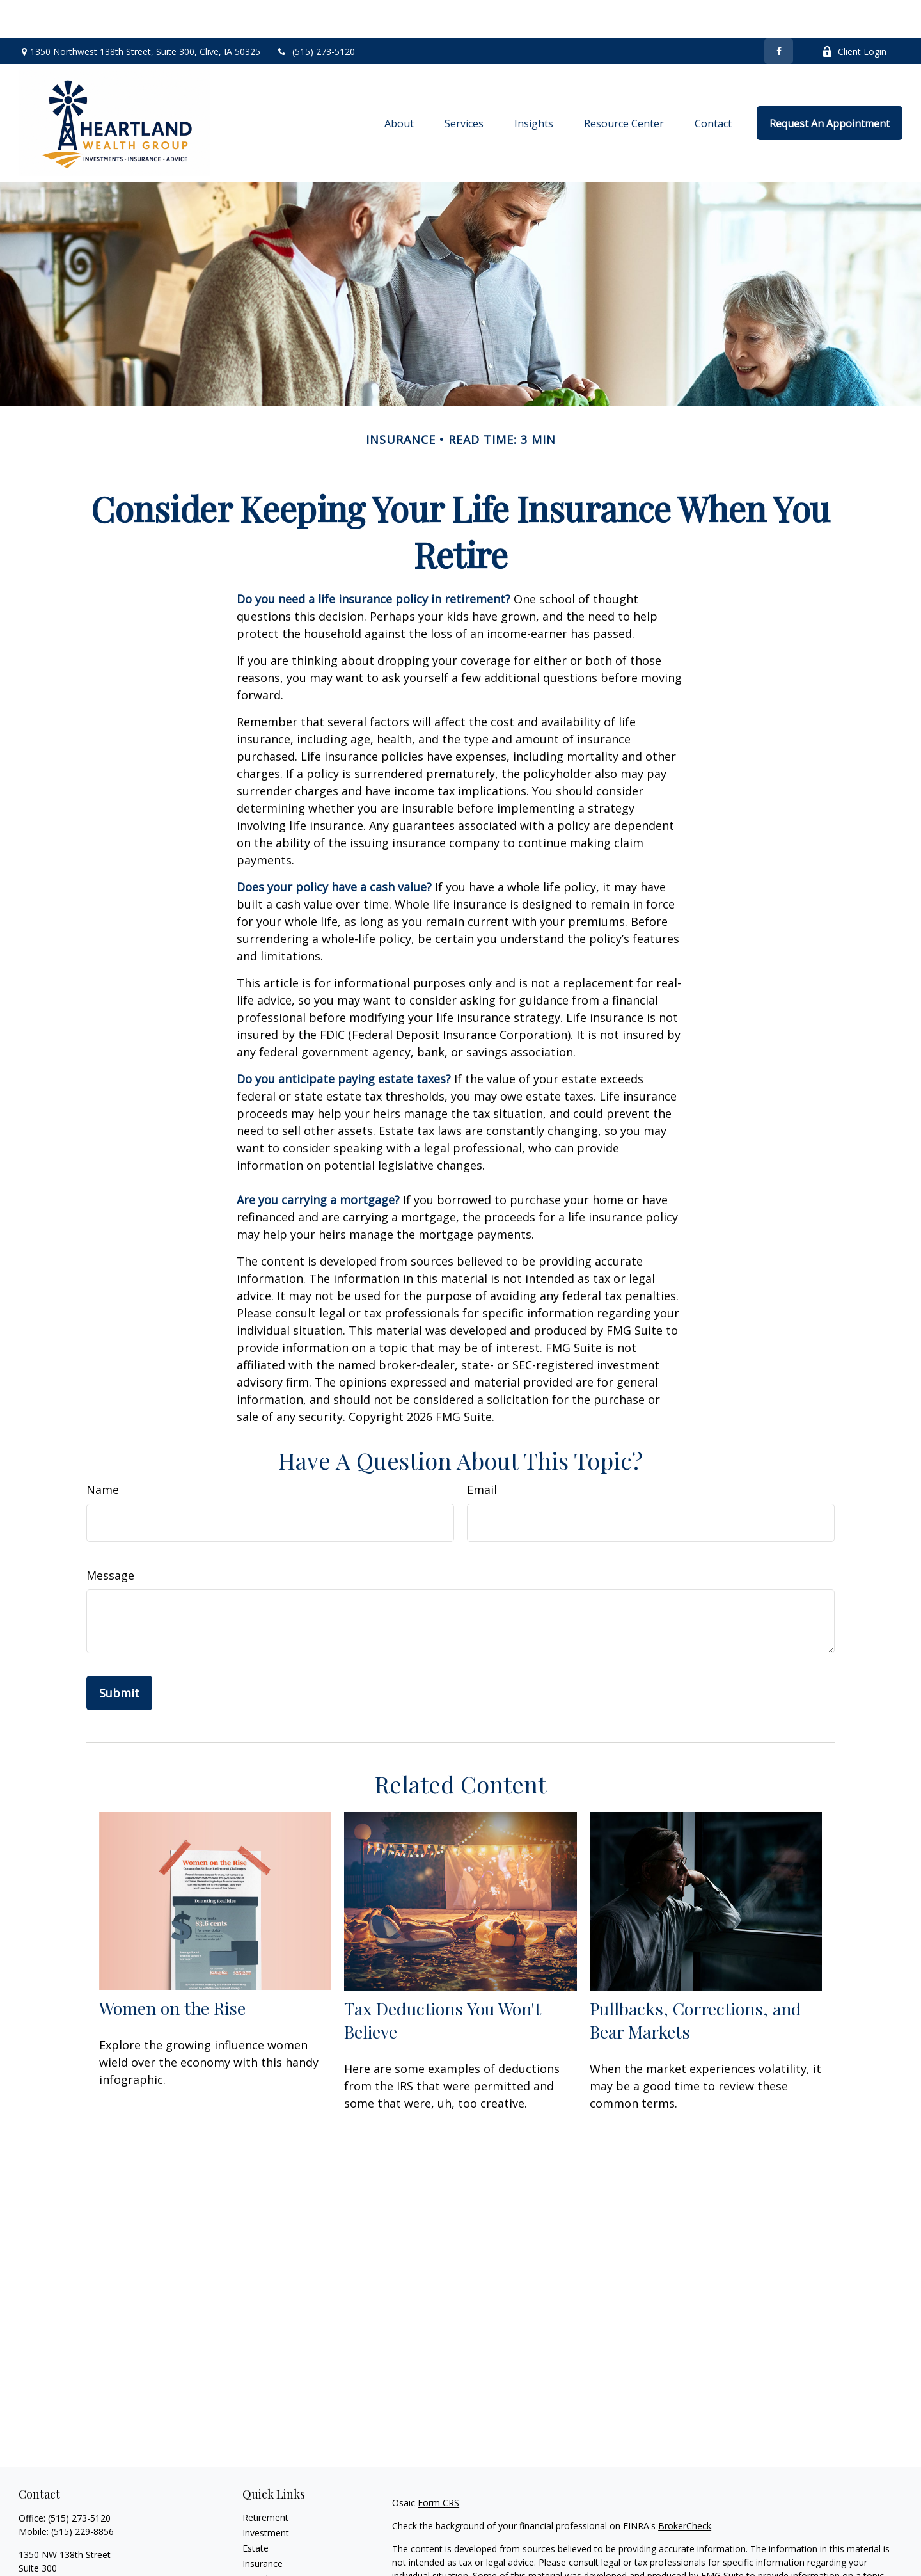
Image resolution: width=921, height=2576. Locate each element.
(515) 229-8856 (82, 2493)
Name (102, 1451)
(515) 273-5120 (315, 13)
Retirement (265, 2479)
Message (110, 1537)
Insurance (262, 2525)
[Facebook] (778, 13)
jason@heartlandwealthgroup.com (90, 2565)
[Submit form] (119, 1654)
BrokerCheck (684, 2487)
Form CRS (438, 2464)
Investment (265, 2494)
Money (256, 2556)
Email (482, 1451)
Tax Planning (268, 2540)
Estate (255, 2510)
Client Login (854, 13)
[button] (399, 85)
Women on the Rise (172, 1969)
